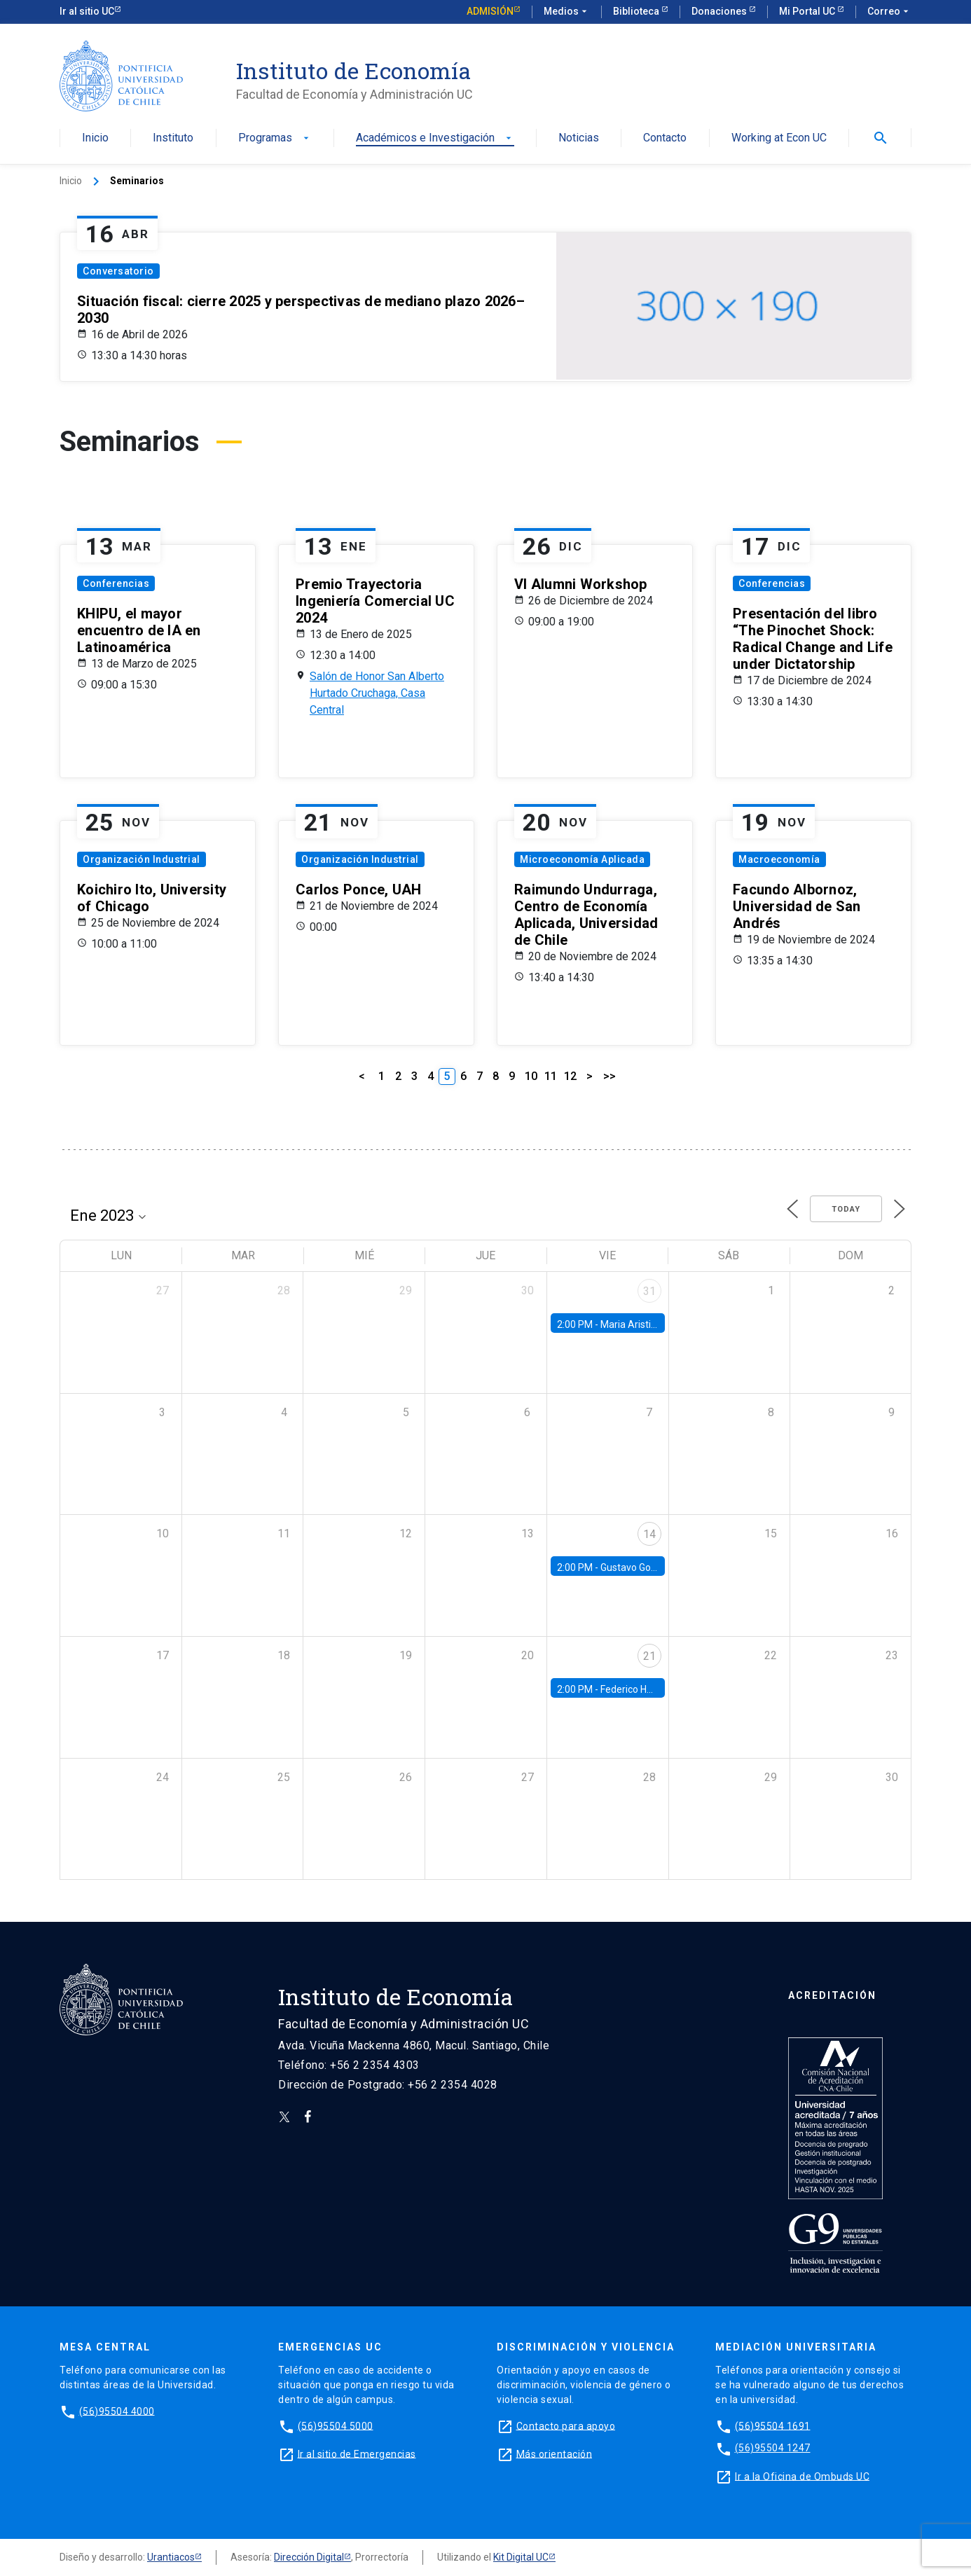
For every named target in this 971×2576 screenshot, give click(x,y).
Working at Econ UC (779, 138)
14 (649, 1534)
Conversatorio (118, 271)
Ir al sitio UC (87, 11)
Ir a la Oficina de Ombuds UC (802, 2475)
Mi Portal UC (808, 11)
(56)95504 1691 (773, 2425)
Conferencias (116, 583)
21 (649, 1656)
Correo (889, 12)
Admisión (490, 11)
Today (846, 1209)
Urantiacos (171, 2557)
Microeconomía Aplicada (582, 859)
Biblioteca (637, 11)
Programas (275, 138)
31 (649, 1291)
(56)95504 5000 (335, 2425)
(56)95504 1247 (773, 2448)
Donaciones (720, 11)
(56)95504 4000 (117, 2410)
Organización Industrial (141, 859)
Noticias (578, 138)
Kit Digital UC (521, 2557)
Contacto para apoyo (566, 2425)
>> (609, 1076)
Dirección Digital (309, 2557)
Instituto (173, 138)
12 (570, 1076)
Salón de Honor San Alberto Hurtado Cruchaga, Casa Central (377, 693)
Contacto (665, 138)
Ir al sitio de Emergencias (357, 2453)
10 (531, 1076)
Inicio (95, 138)
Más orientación (554, 2453)
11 (550, 1076)
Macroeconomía (779, 859)
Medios (567, 12)
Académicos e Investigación (435, 138)
